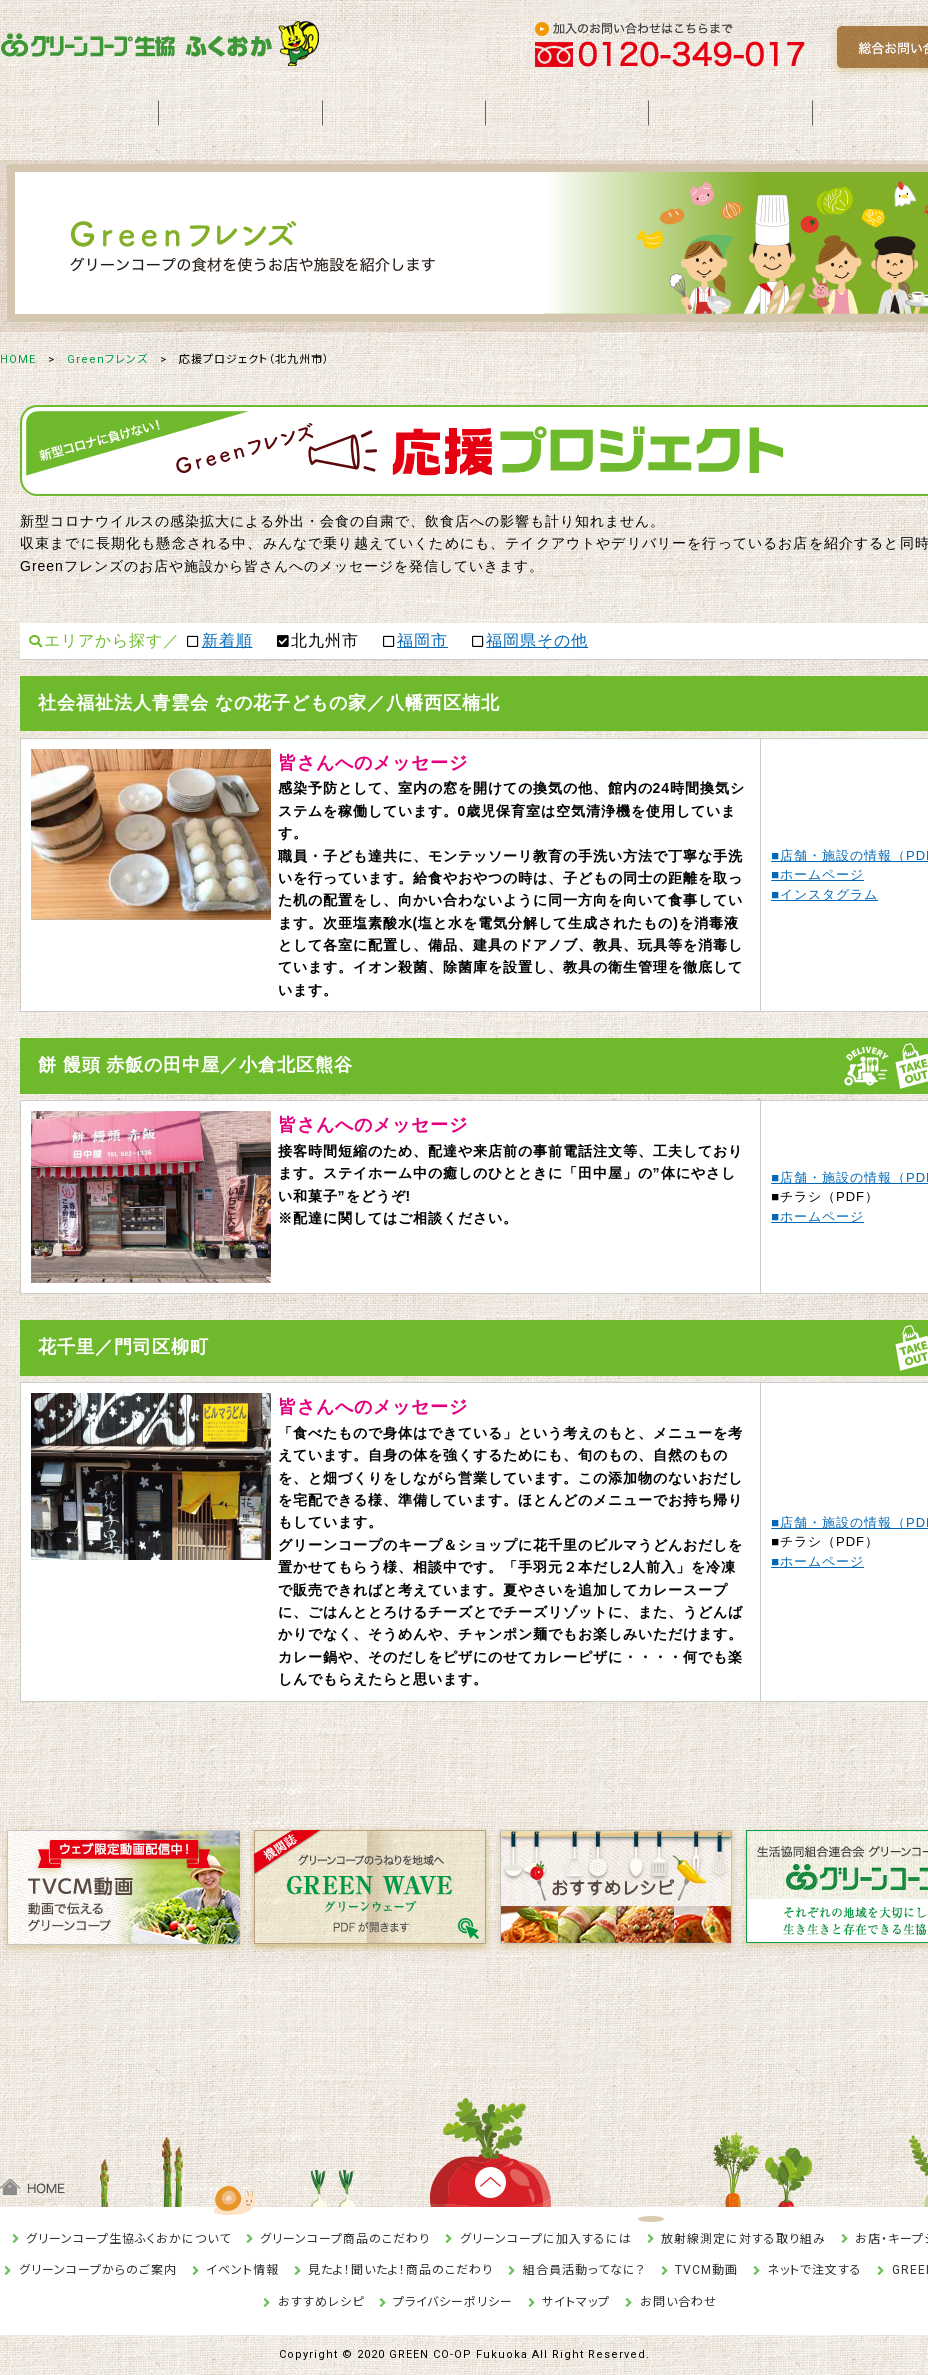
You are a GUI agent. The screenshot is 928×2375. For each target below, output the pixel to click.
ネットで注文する (814, 2270)
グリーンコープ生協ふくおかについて (128, 2239)
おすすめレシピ (321, 2302)
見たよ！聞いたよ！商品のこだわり (400, 2270)
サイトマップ (576, 2302)
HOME (18, 359)
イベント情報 (242, 2270)
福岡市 (422, 640)
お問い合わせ (678, 2302)
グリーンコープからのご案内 (98, 2270)
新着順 (227, 640)
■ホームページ (817, 874)
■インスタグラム (824, 894)
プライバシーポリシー (453, 2302)
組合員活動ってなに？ (584, 2270)
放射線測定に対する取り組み (743, 2239)
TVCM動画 (706, 2270)
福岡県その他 (537, 640)
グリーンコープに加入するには (546, 2239)
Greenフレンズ (107, 359)
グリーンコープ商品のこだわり (345, 2239)
